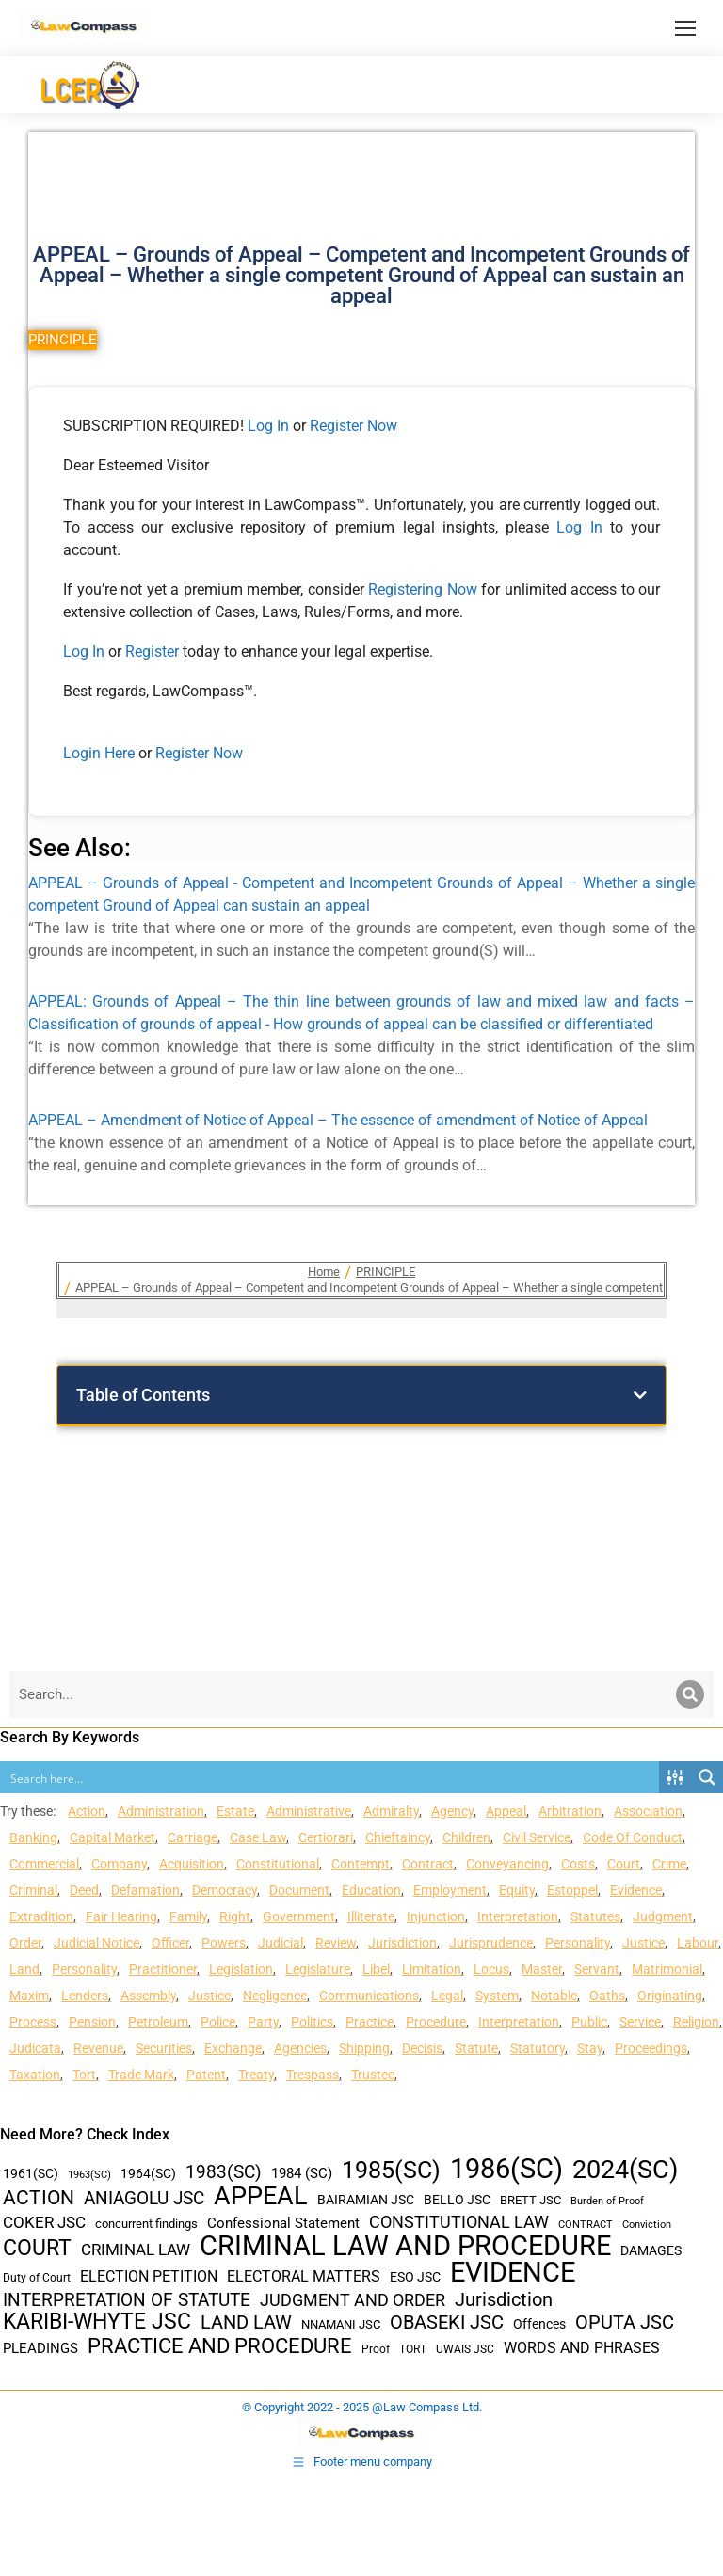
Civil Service (536, 1837)
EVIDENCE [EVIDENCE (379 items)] (512, 2272)
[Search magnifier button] (707, 1777)
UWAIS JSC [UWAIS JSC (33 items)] (465, 2349)
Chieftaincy (397, 1837)
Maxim (29, 1995)
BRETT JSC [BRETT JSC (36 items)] (530, 2200)
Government (299, 1916)
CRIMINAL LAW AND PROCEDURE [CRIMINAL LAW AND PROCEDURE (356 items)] (405, 2246)
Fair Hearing (121, 1916)
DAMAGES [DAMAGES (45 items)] (651, 2250)
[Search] (690, 1694)
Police (218, 2021)
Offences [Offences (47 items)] (539, 2324)
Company (119, 1863)
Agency (452, 1811)
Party (263, 2021)
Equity (517, 1890)
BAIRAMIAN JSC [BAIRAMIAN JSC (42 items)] (365, 2199)
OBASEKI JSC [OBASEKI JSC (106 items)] (447, 2322)
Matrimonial (667, 1969)
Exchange (233, 2048)
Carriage (192, 1837)
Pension (92, 2021)
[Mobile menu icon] (685, 28)
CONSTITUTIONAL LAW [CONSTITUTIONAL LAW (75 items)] (459, 2222)
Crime (669, 1863)
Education (371, 1890)
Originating (669, 1995)
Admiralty (391, 1811)
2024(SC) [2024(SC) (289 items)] (625, 2170)
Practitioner (163, 1969)
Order (25, 1942)
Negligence (275, 1995)
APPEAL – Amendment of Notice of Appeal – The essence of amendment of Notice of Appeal (338, 1120)
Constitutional (277, 1863)
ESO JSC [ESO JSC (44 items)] (415, 2276)
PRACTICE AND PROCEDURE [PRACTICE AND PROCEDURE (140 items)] (220, 2346)
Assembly (148, 1995)
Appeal (506, 1811)
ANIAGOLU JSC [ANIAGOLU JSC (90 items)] (144, 2198)
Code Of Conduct (633, 1837)
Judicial (280, 1942)
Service (640, 2021)
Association (648, 1811)
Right (234, 1916)
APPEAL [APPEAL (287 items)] (261, 2196)
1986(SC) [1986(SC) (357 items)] (506, 2169)
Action (86, 1811)
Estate (235, 1811)
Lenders (84, 1995)
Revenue (98, 2048)
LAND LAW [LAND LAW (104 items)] (246, 2322)
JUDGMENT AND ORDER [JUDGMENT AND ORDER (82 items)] (352, 2300)
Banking (33, 1837)
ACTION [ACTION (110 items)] (38, 2198)
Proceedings (651, 2048)
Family (188, 1916)
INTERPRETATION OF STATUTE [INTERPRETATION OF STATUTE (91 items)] (126, 2300)
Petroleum (158, 2021)
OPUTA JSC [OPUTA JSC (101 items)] (624, 2322)
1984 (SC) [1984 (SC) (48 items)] (301, 2173)
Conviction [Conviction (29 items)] (646, 2224)
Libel (376, 1969)
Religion (696, 2021)
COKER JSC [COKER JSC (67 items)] (44, 2222)
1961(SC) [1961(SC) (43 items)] (30, 2173)
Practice (369, 2021)
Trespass (312, 2074)
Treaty (256, 2074)
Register (154, 651)
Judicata (35, 2048)
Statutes (595, 1916)
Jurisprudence (491, 1942)
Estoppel (572, 1890)
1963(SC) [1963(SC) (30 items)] (89, 2174)
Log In (268, 426)
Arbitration (570, 1811)
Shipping (364, 2048)
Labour (697, 1942)
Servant (596, 1969)
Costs (578, 1863)
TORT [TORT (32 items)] (412, 2349)
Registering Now (422, 589)
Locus (491, 1969)
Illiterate (370, 1916)
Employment (450, 1890)
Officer (170, 1942)
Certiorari (325, 1837)
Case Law (258, 1837)
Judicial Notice (96, 1942)
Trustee (372, 2074)
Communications (369, 1995)
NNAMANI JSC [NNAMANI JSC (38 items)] (340, 2324)
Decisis (422, 2048)
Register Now (353, 426)
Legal (447, 1995)
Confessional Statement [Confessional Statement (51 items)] (283, 2223)
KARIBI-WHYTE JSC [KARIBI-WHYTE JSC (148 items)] (97, 2321)
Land (24, 1969)
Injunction (436, 1916)
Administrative (308, 1811)
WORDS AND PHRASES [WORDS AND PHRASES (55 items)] (582, 2348)
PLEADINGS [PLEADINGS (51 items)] (40, 2348)
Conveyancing (507, 1863)
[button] (640, 1395)
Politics (312, 2021)
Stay (589, 2048)
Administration (161, 1811)
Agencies (300, 2048)
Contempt (360, 1863)
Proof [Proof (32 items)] (376, 2349)
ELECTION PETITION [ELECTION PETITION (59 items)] (148, 2276)
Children (466, 1837)
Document (299, 1890)
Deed (84, 1890)
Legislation (241, 1969)
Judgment (663, 1916)
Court (623, 1863)
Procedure (436, 2021)
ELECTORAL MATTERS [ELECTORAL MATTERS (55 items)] (303, 2276)
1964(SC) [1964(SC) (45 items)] (148, 2173)
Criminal (33, 1890)
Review (335, 1942)
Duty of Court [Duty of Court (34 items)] (37, 2277)
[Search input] (330, 1777)
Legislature (317, 1969)
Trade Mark (141, 2074)
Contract (428, 1863)
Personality (577, 1942)
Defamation (145, 1890)
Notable (554, 1995)
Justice (643, 1942)
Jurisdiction (402, 1942)
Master (542, 1969)
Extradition (41, 1916)
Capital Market (112, 1837)
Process (32, 2021)
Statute (476, 2048)
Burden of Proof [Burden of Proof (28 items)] (607, 2201)
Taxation (34, 2074)
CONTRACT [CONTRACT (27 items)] (585, 2224)
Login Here (99, 753)
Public (589, 2021)
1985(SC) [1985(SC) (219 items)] (391, 2170)
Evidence (636, 1890)
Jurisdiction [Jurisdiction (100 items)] (504, 2300)
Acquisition (191, 1863)
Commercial (44, 1863)
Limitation (431, 1969)
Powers (223, 1942)
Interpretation (517, 1916)
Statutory (537, 2048)
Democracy (224, 1890)
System (497, 1995)
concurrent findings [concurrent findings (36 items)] (146, 2224)
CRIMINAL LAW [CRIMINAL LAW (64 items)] (135, 2250)
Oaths (607, 1995)
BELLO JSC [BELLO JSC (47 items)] (457, 2200)
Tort (84, 2074)
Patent (206, 2074)
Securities (164, 2048)
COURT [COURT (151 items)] (37, 2248)
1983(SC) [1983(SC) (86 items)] (223, 2173)
